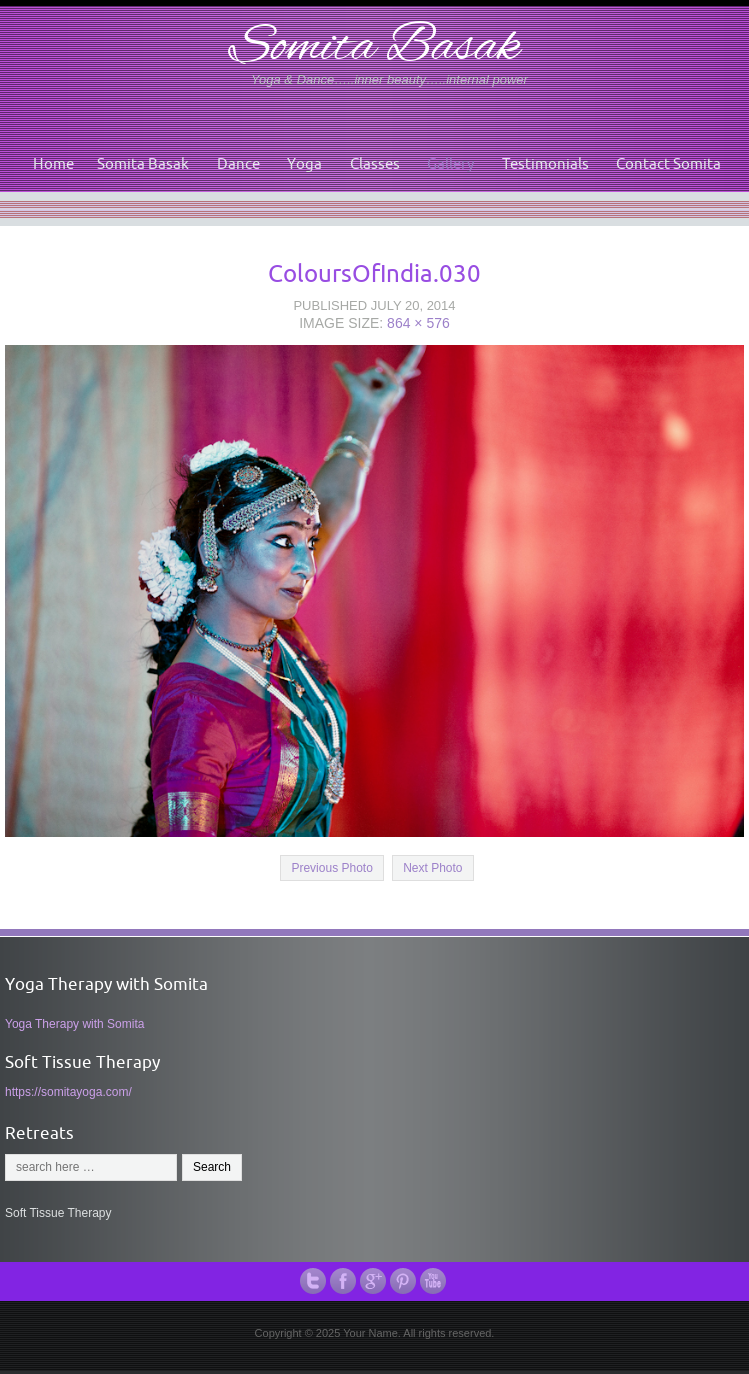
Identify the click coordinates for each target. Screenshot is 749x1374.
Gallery (450, 163)
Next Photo (432, 868)
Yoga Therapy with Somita (74, 1024)
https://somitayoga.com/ (68, 1092)
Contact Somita (668, 163)
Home (53, 163)
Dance (238, 163)
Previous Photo (331, 868)
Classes (375, 163)
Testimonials (545, 163)
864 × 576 (418, 323)
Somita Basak (374, 48)
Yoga (304, 163)
